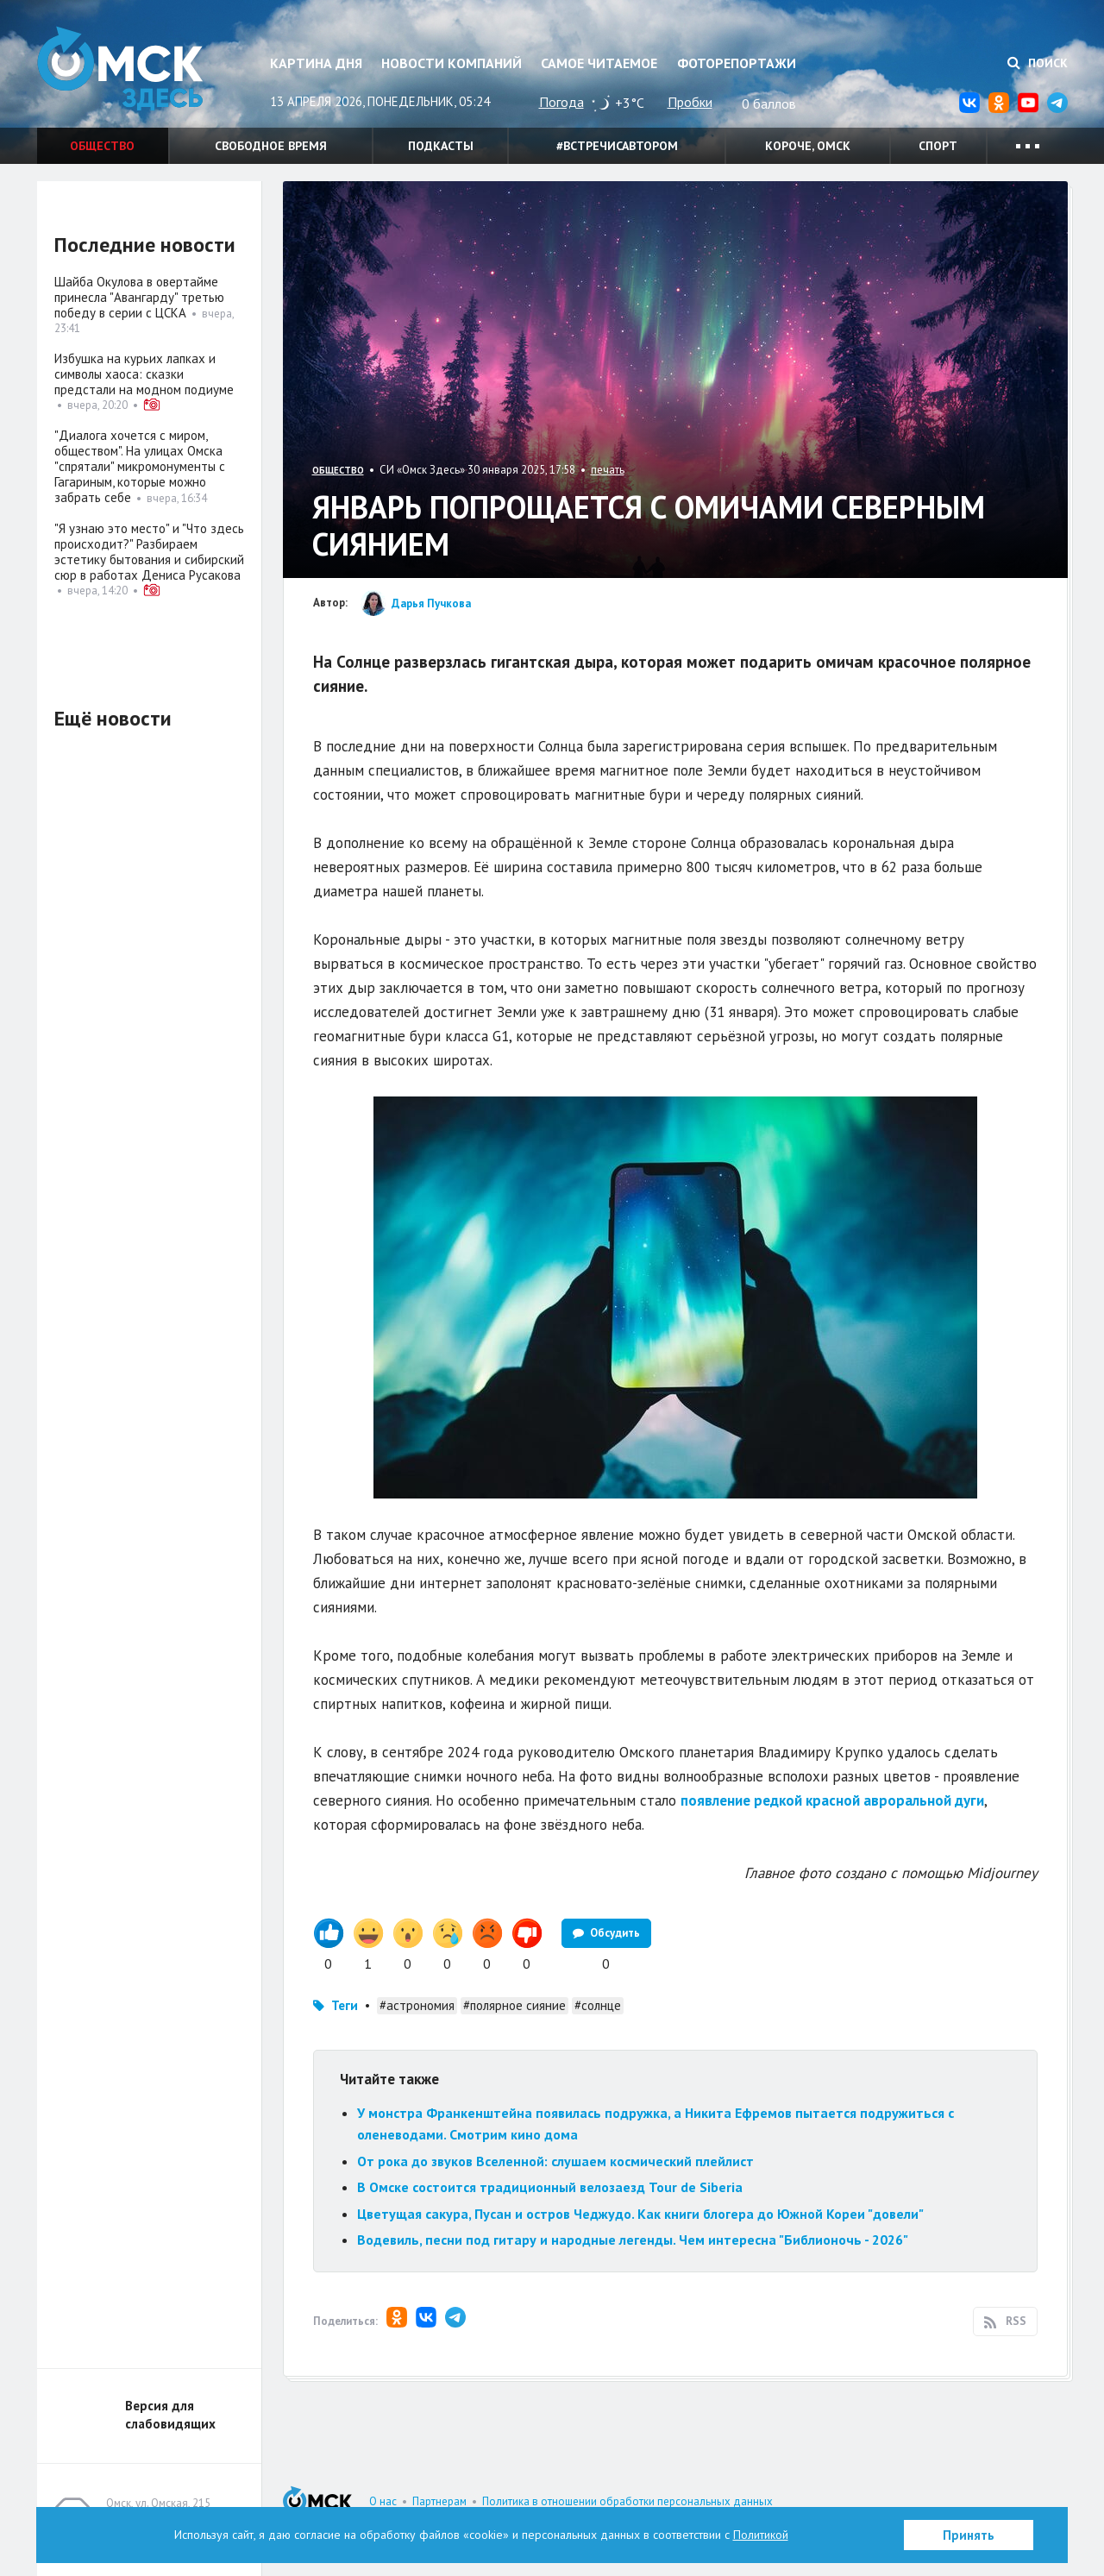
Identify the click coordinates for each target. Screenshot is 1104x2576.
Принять (968, 2535)
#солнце (597, 2005)
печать (607, 469)
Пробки (690, 101)
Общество (102, 146)
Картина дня (316, 63)
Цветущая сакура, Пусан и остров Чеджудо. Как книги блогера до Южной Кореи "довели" (640, 2213)
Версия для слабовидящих (170, 2414)
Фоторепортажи (736, 63)
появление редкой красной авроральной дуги (832, 1800)
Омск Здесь (123, 70)
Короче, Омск (807, 146)
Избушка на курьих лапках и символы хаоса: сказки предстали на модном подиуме (144, 374)
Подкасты (441, 146)
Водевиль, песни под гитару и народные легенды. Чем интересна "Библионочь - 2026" (632, 2239)
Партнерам (439, 2501)
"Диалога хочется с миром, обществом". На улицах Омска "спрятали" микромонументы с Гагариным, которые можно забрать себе (139, 466)
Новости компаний (451, 63)
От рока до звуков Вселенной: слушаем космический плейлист (555, 2161)
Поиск (1037, 63)
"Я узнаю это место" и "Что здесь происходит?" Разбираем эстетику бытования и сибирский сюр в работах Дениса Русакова (149, 551)
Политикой (760, 2534)
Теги (344, 2005)
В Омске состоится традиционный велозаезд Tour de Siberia (550, 2187)
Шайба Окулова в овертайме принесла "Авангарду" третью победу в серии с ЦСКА (139, 297)
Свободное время (271, 146)
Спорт (938, 146)
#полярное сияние (514, 2005)
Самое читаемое (599, 63)
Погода (561, 101)
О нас (383, 2501)
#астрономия (417, 2005)
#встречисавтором (617, 146)
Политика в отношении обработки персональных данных (627, 2501)
